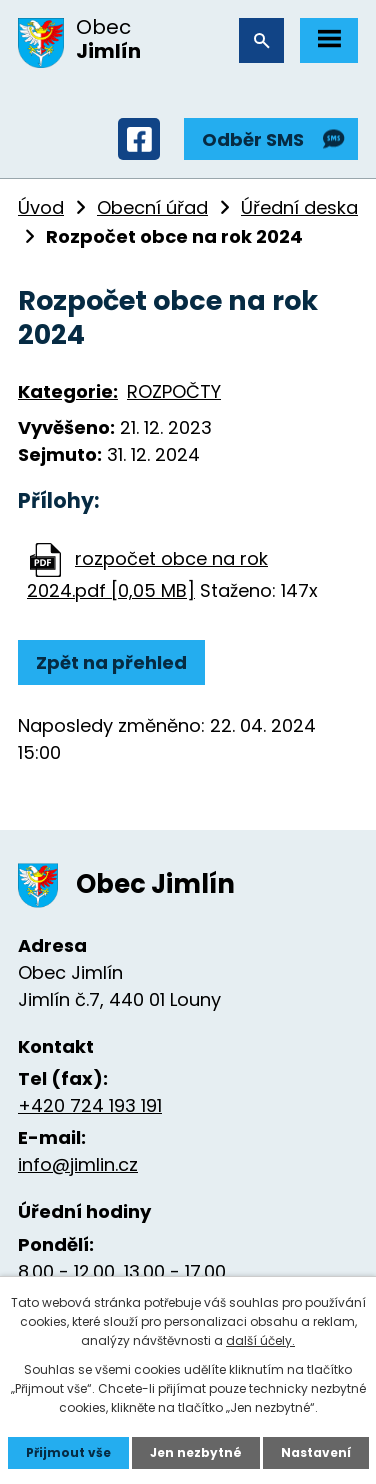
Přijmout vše (68, 1452)
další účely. (260, 1340)
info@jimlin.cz (78, 1164)
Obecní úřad (152, 207)
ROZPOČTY (174, 391)
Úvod (41, 207)
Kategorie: (68, 391)
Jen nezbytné (196, 1452)
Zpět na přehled (111, 662)
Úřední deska (299, 207)
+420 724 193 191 (90, 1105)
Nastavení (316, 1452)
